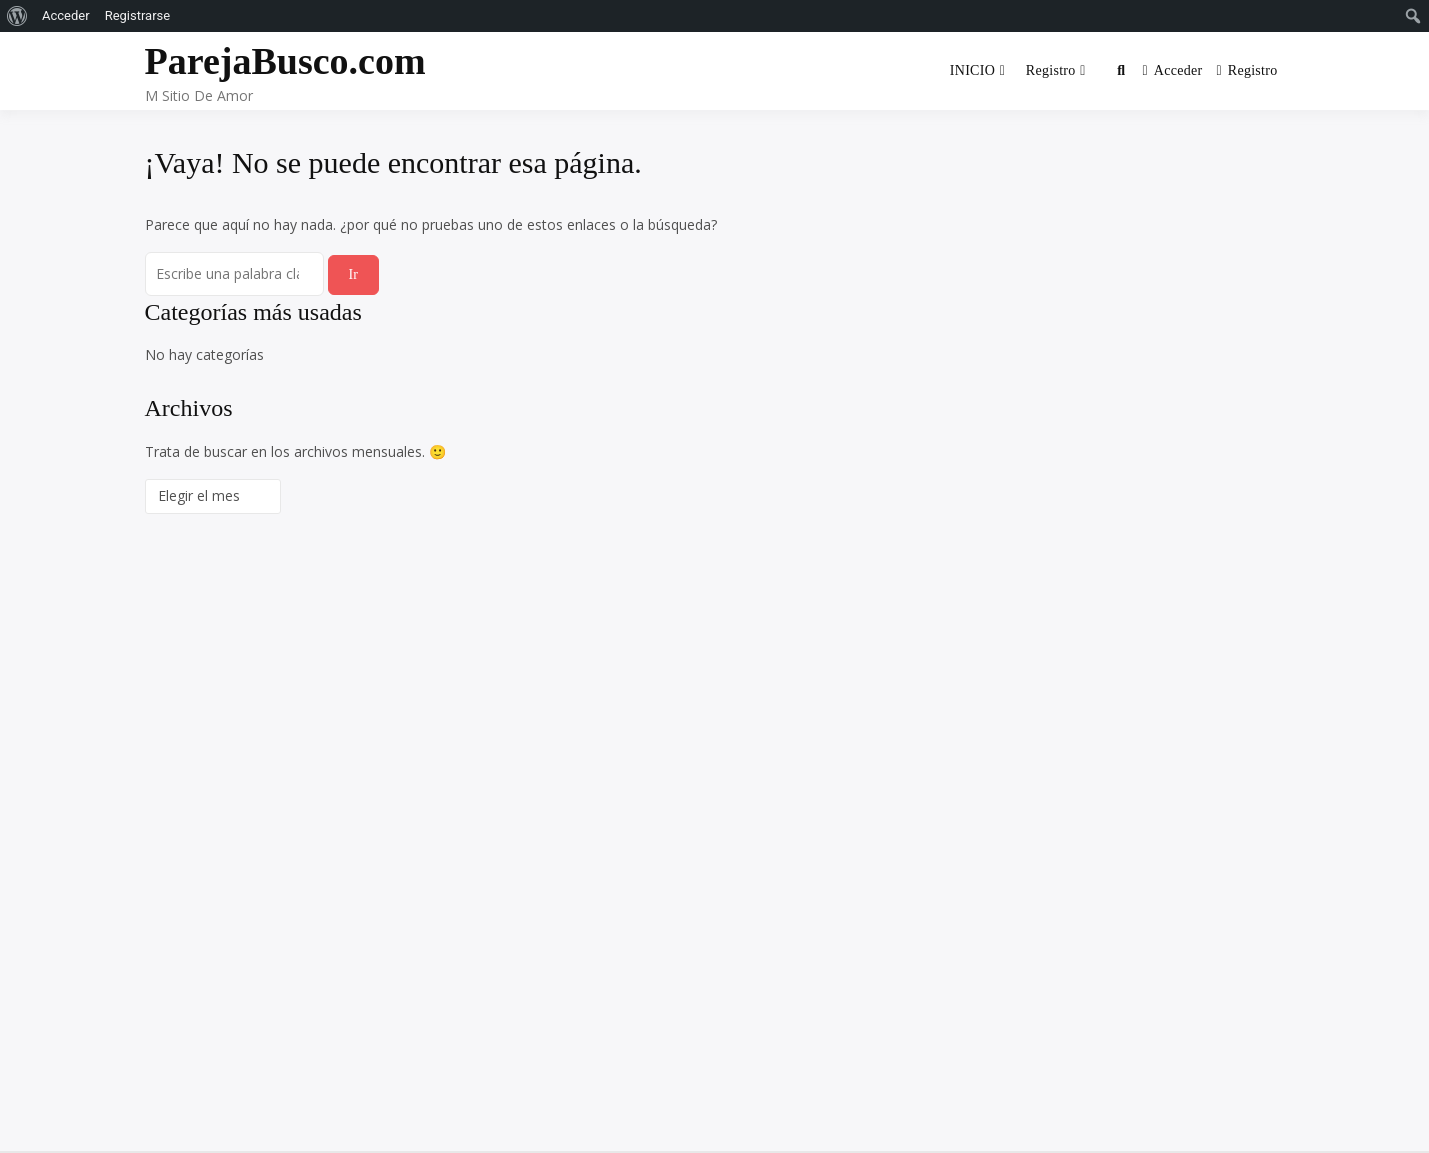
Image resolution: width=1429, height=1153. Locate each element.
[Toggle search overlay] (1121, 71)
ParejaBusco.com (285, 61)
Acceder (1172, 70)
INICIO (972, 70)
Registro (1051, 70)
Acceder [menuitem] (66, 15)
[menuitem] (17, 16)
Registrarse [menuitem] (138, 15)
